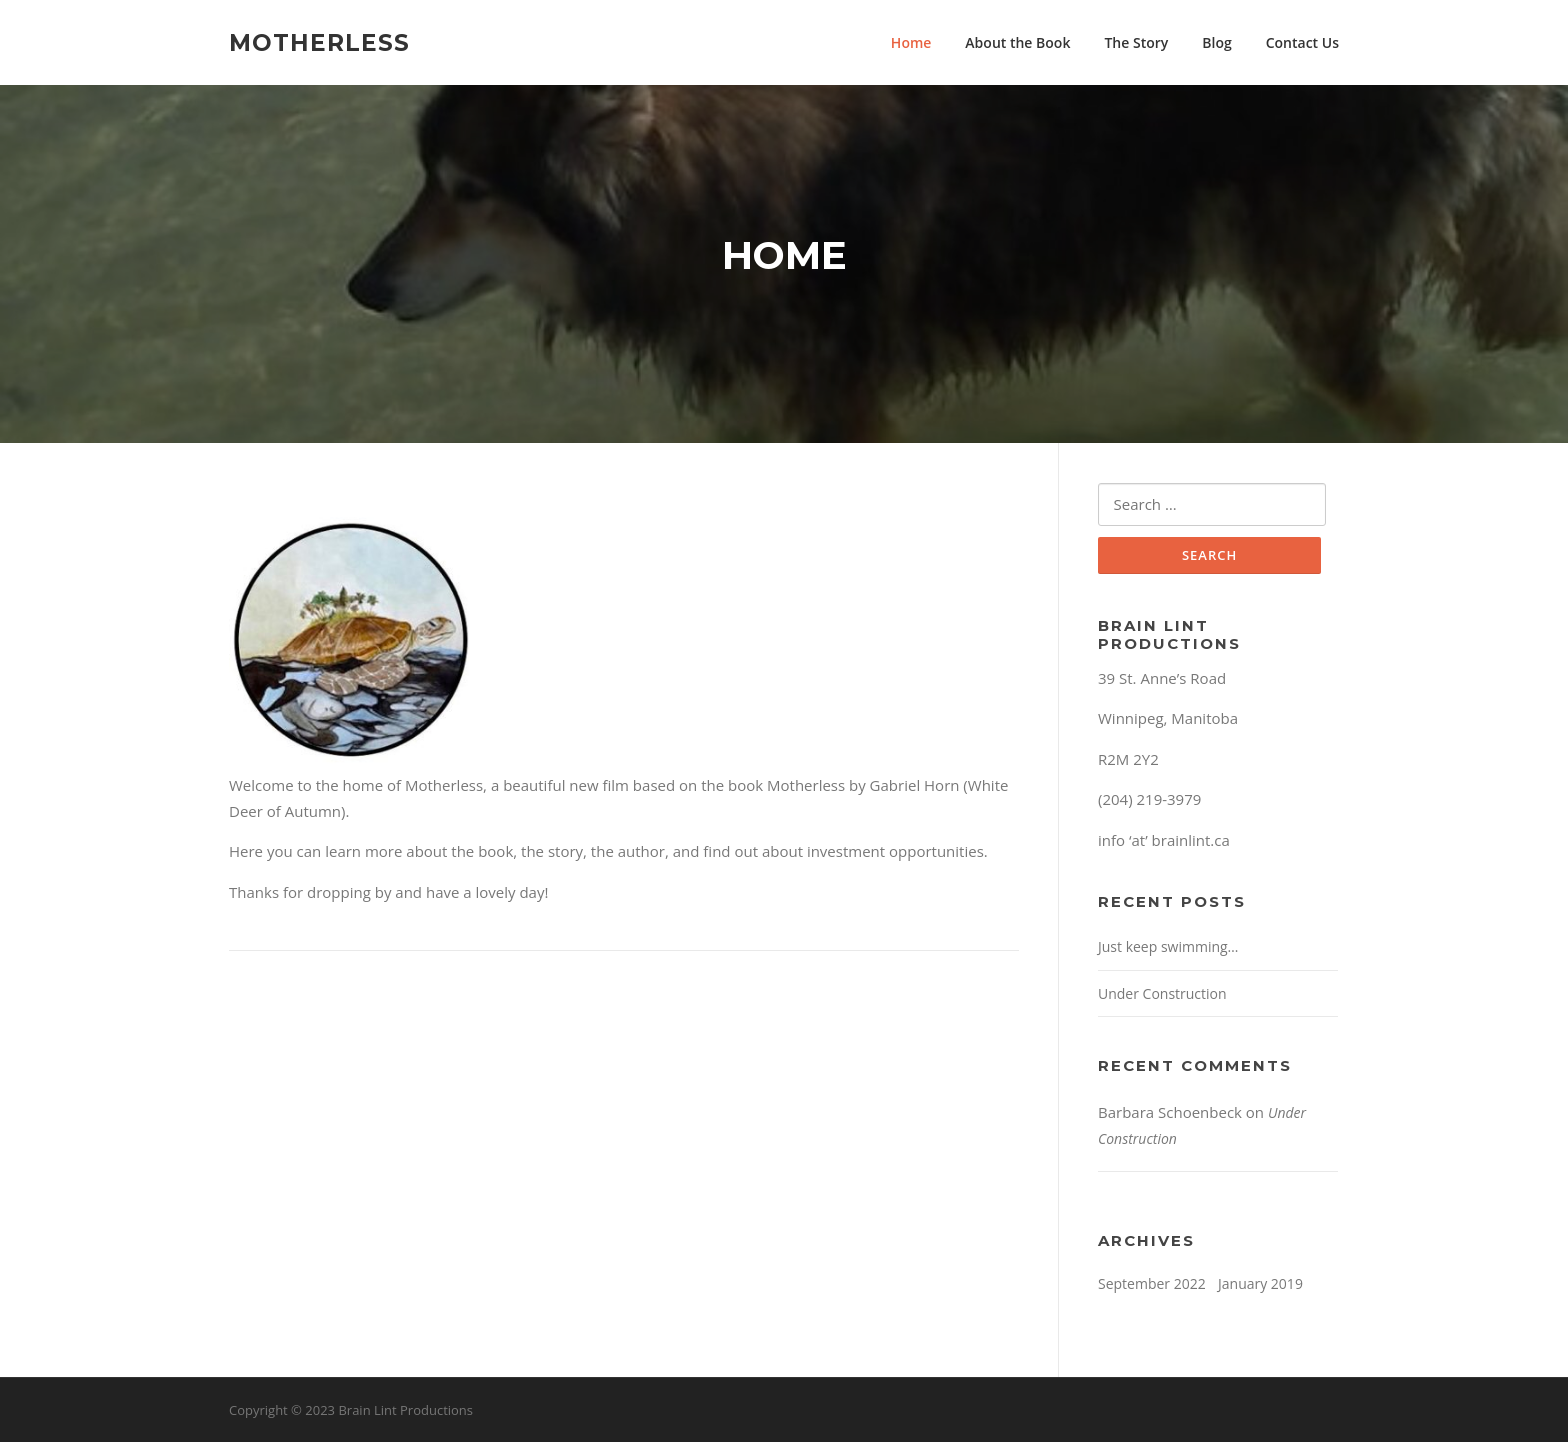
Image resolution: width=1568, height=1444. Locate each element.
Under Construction (1162, 995)
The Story (1136, 42)
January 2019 (1260, 1286)
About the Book (1017, 42)
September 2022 (1152, 1286)
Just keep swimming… (1168, 949)
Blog (1216, 42)
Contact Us (1302, 42)
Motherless (319, 42)
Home (911, 42)
